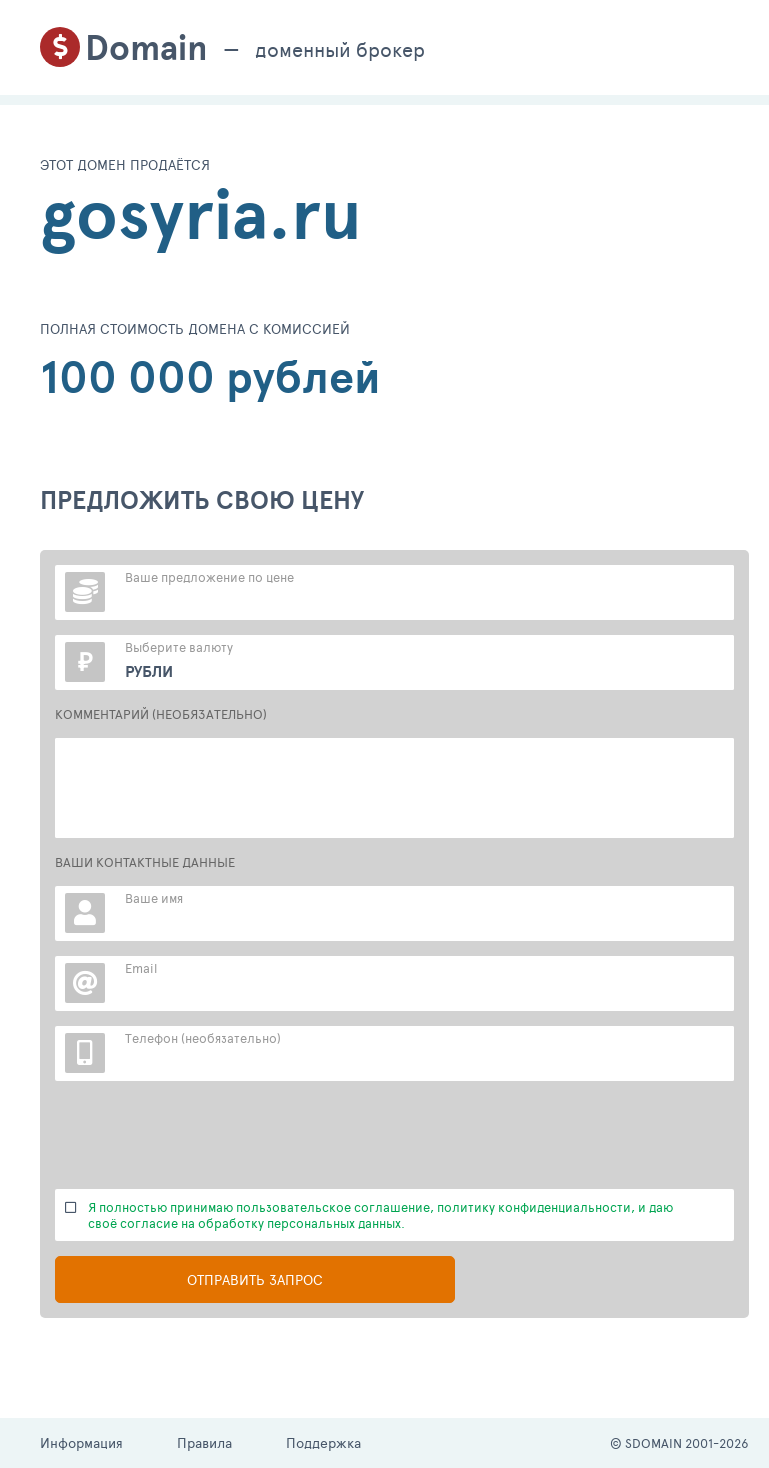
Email (141, 968)
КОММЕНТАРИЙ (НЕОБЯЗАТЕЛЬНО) (161, 714)
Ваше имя (154, 898)
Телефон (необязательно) (203, 1038)
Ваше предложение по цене (209, 577)
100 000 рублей (210, 376)
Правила (204, 1442)
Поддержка (323, 1442)
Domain (146, 47)
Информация (81, 1442)
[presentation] (207, 1135)
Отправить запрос (255, 1279)
